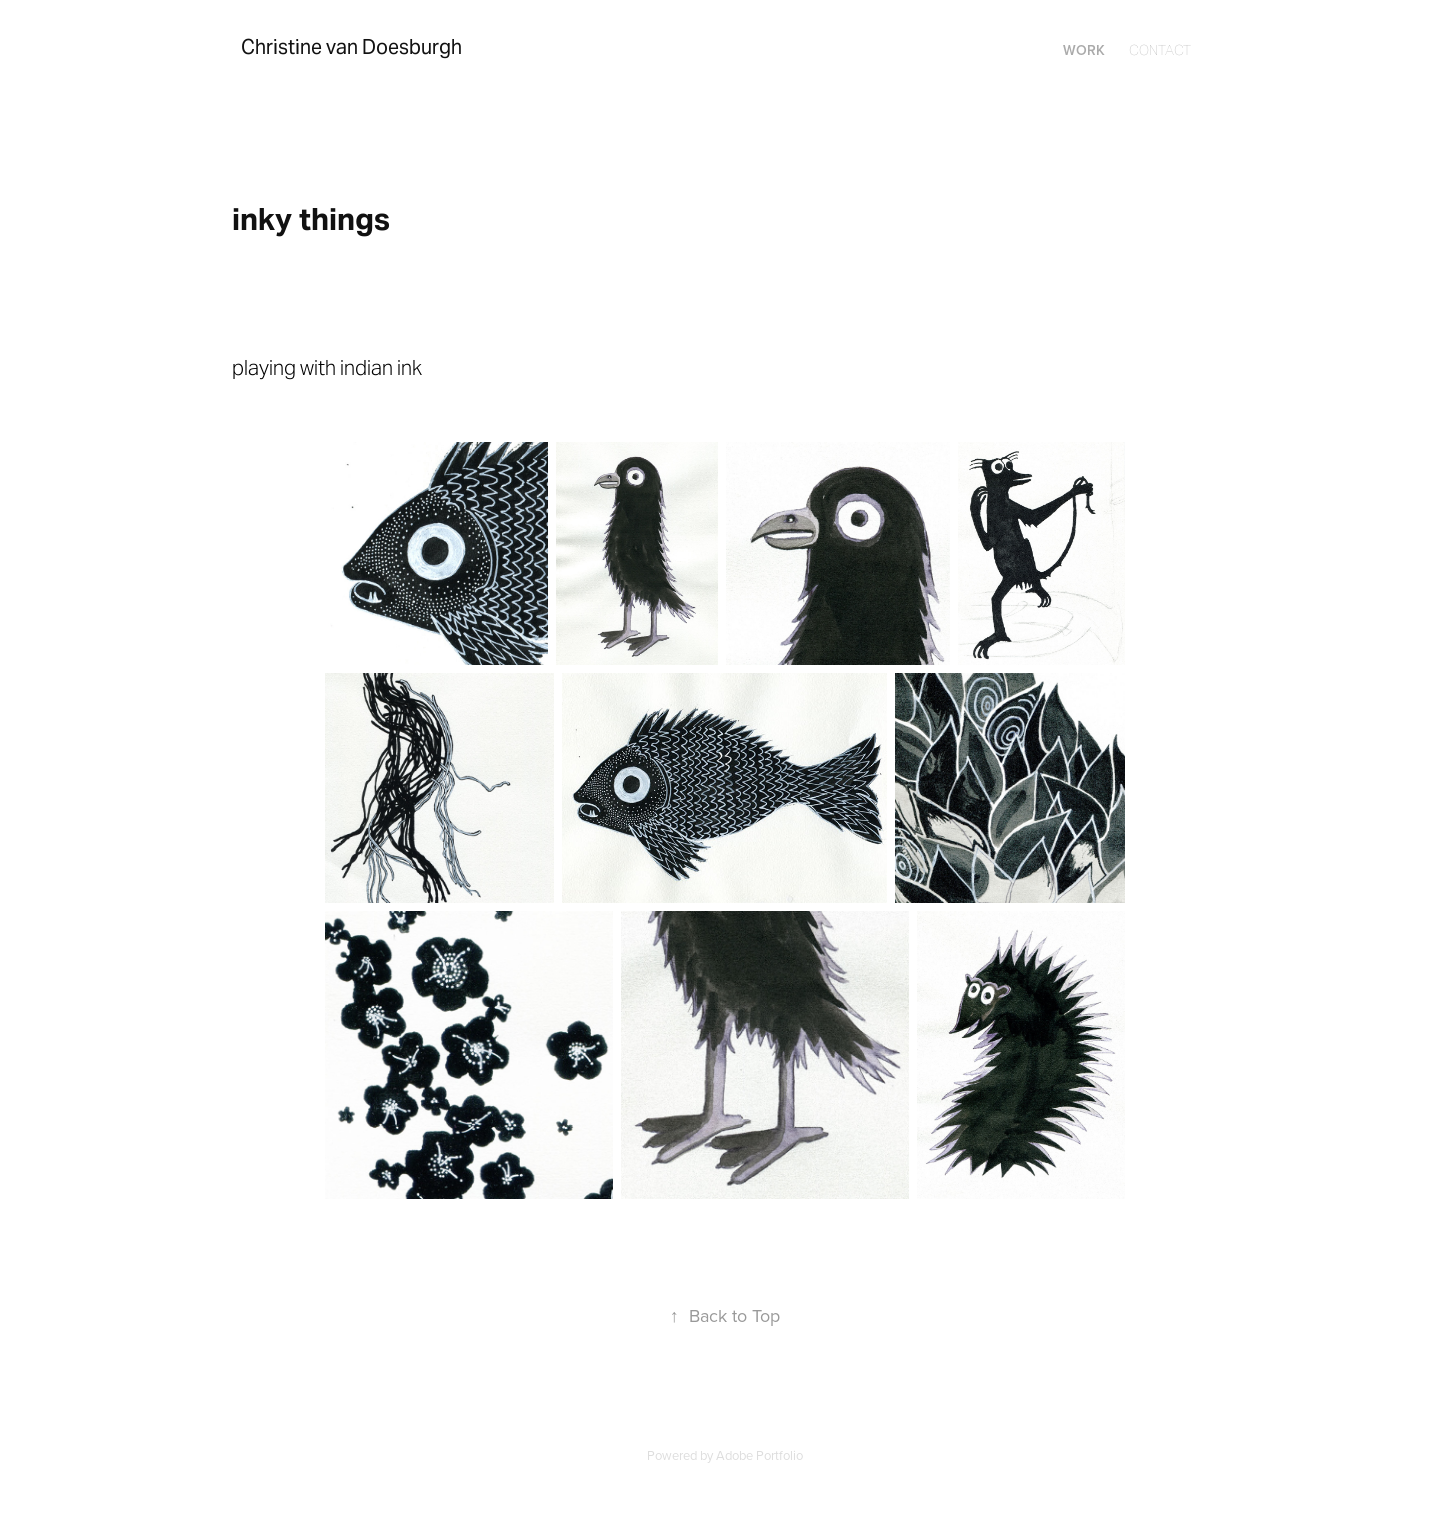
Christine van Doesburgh (351, 47)
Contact (1160, 50)
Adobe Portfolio (759, 1455)
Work (1084, 50)
